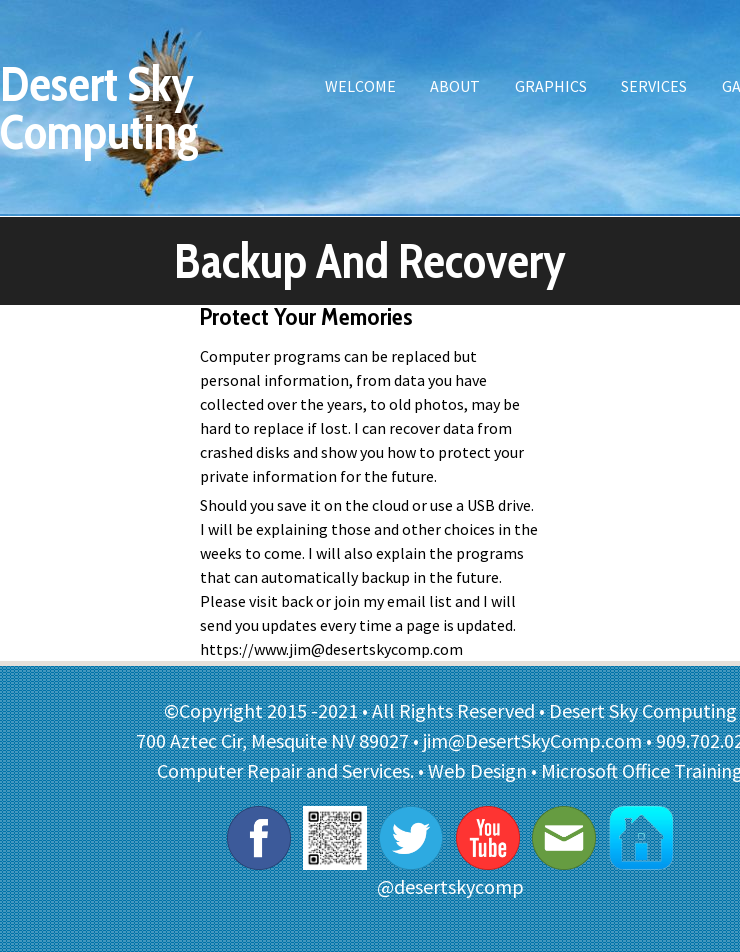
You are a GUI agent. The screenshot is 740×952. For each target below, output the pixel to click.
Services (654, 86)
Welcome (360, 86)
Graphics (551, 86)
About (455, 86)
